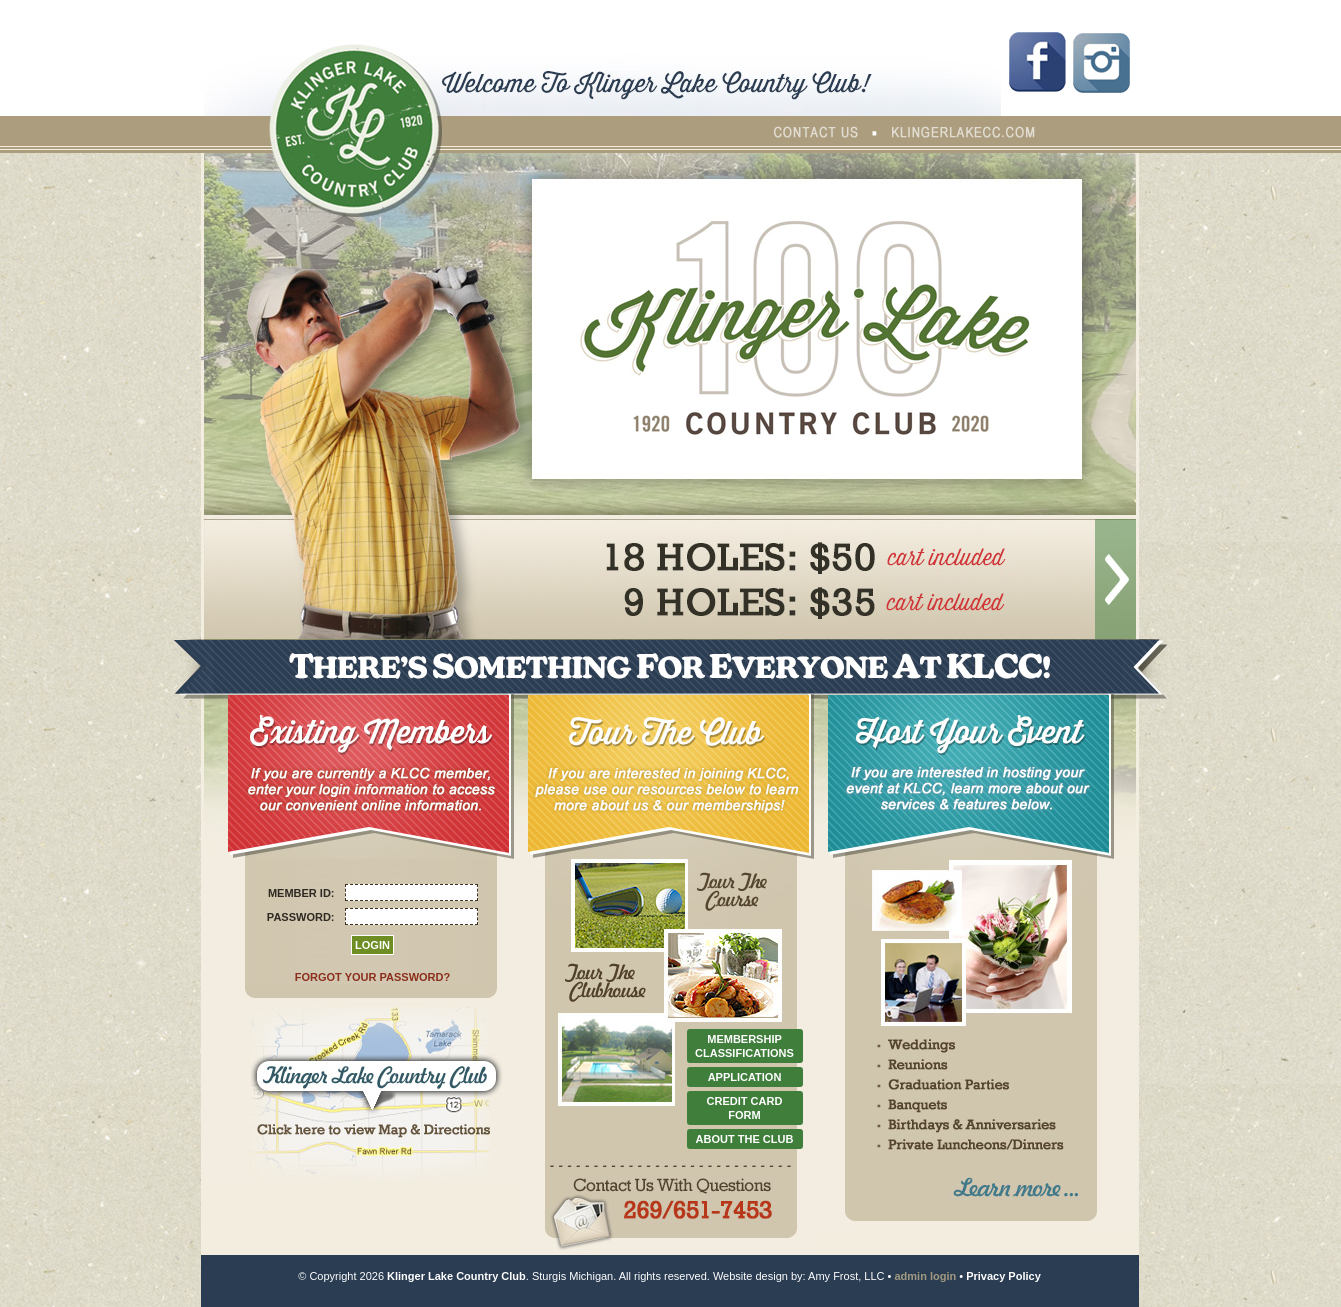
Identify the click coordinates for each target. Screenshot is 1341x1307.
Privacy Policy (1003, 1276)
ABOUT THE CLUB (745, 1139)
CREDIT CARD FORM (745, 1108)
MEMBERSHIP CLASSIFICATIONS (744, 1046)
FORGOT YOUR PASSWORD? (372, 977)
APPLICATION (745, 1077)
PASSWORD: (301, 917)
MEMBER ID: (301, 893)
